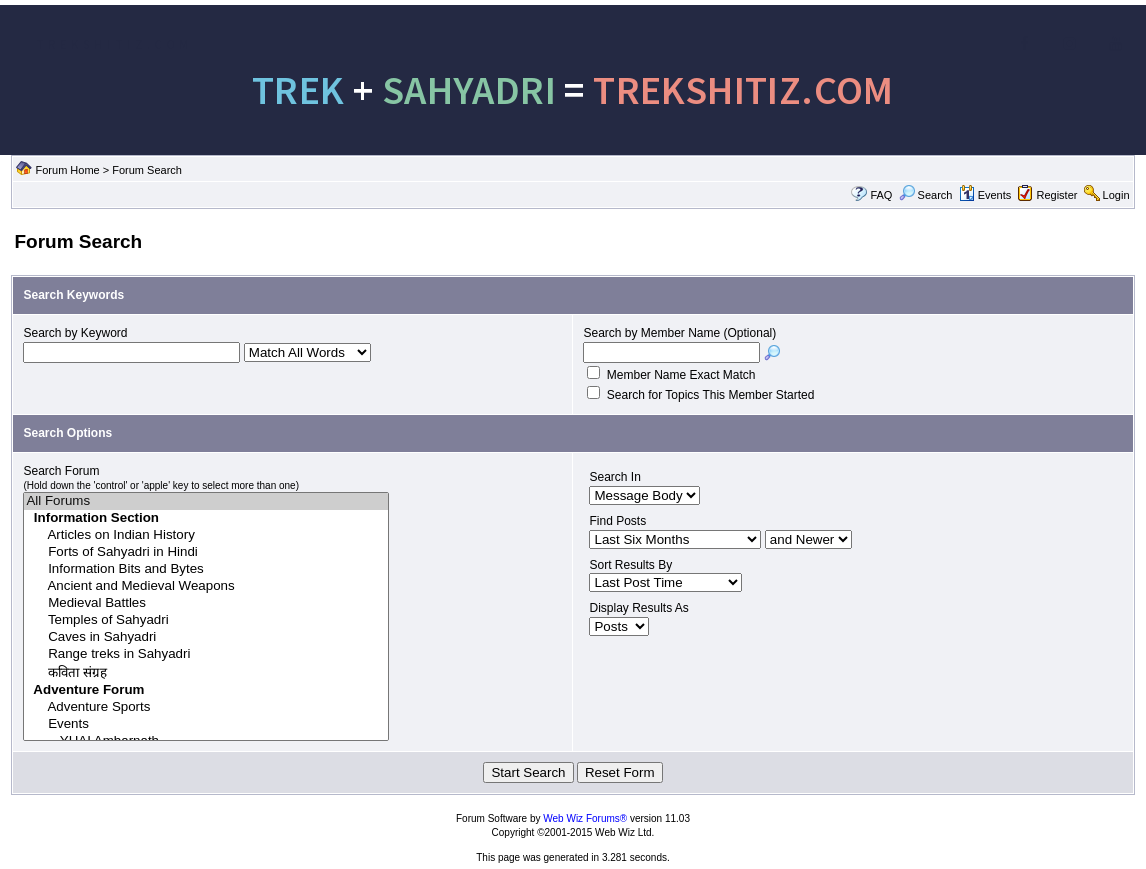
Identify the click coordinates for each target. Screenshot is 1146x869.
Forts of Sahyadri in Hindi (206, 552)
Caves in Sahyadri (206, 637)
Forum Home (68, 170)
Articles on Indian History (206, 535)
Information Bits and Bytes (206, 569)
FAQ (881, 195)
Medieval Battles (206, 603)
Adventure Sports (206, 707)
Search (926, 195)
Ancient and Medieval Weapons (206, 586)
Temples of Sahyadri (206, 620)
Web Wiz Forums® (585, 818)
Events (985, 195)
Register (1056, 195)
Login (1116, 195)
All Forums (206, 501)
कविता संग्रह (206, 672)
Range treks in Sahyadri (206, 654)
